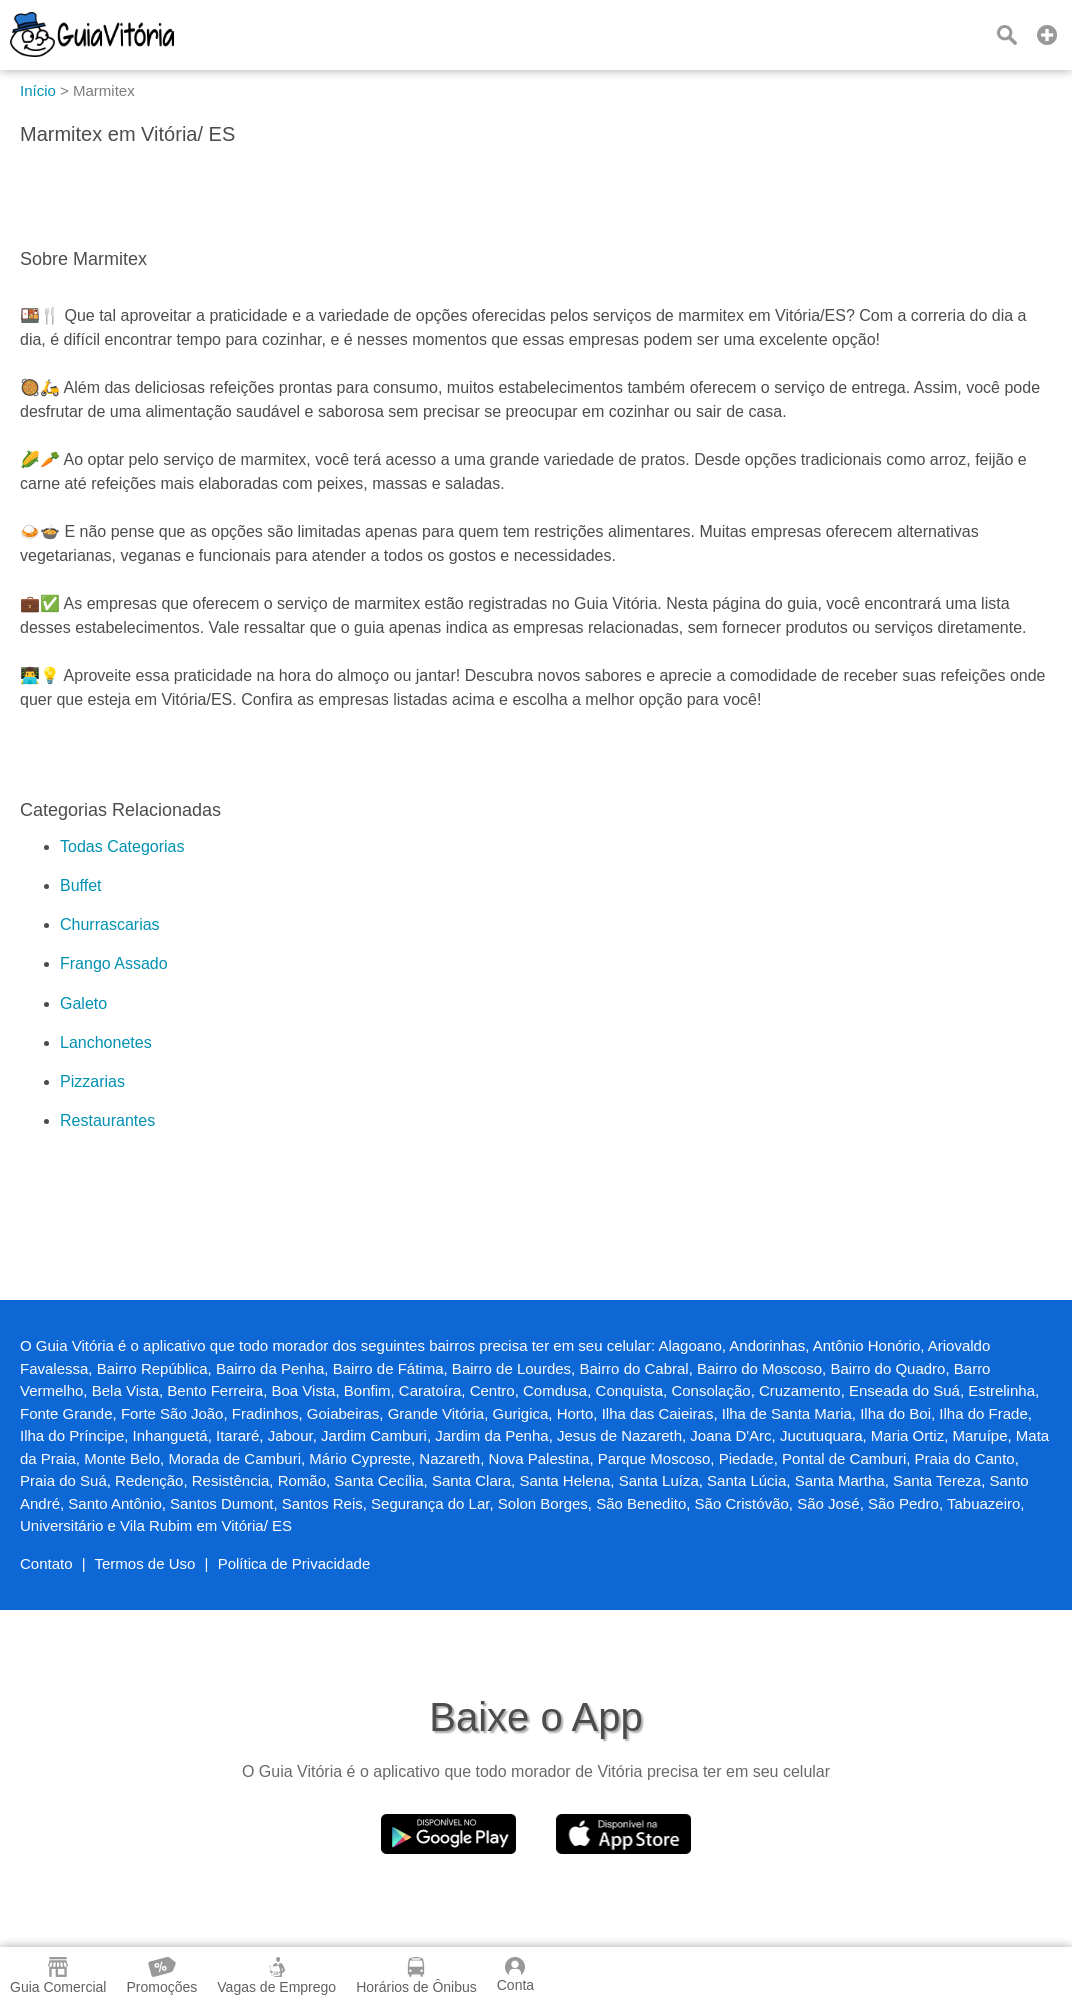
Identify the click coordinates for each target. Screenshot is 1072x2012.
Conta (515, 1975)
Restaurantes (107, 1120)
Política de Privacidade (294, 1563)
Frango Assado (114, 963)
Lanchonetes (106, 1042)
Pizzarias (92, 1081)
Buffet (81, 885)
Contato (46, 1563)
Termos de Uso (145, 1563)
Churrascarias (110, 924)
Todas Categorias (122, 846)
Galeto (83, 1003)
